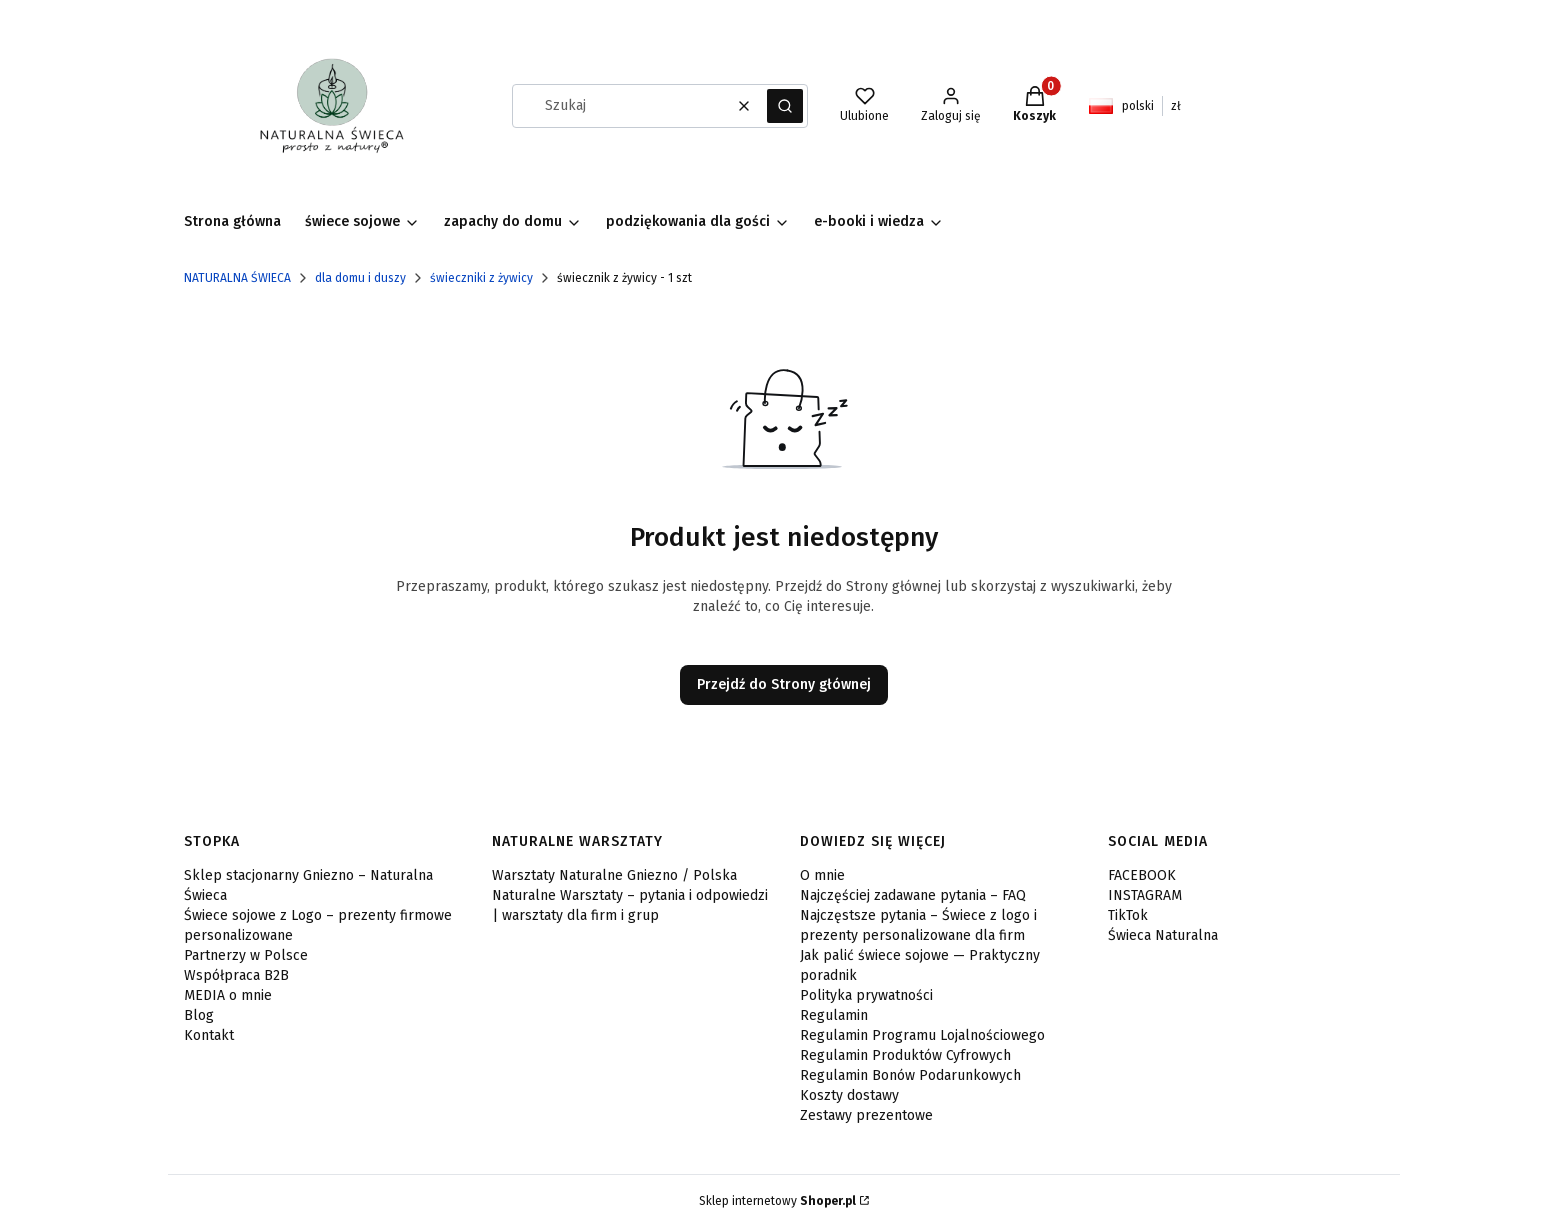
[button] (785, 106)
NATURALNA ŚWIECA (237, 278)
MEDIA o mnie (228, 995)
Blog (199, 1015)
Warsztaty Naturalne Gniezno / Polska (614, 875)
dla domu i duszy (360, 278)
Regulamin (834, 1015)
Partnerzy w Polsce (246, 955)
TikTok (1128, 915)
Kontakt (209, 1035)
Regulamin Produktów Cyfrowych (905, 1055)
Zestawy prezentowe (866, 1115)
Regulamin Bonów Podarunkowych (910, 1075)
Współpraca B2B (236, 975)
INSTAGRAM (1145, 895)
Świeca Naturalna (1163, 935)
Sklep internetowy (777, 1201)
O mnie (822, 875)
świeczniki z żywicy (481, 278)
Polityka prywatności (866, 995)
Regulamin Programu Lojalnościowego (922, 1035)
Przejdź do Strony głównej (784, 684)
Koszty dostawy (849, 1095)
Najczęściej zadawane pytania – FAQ (913, 895)
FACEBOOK (1142, 875)
